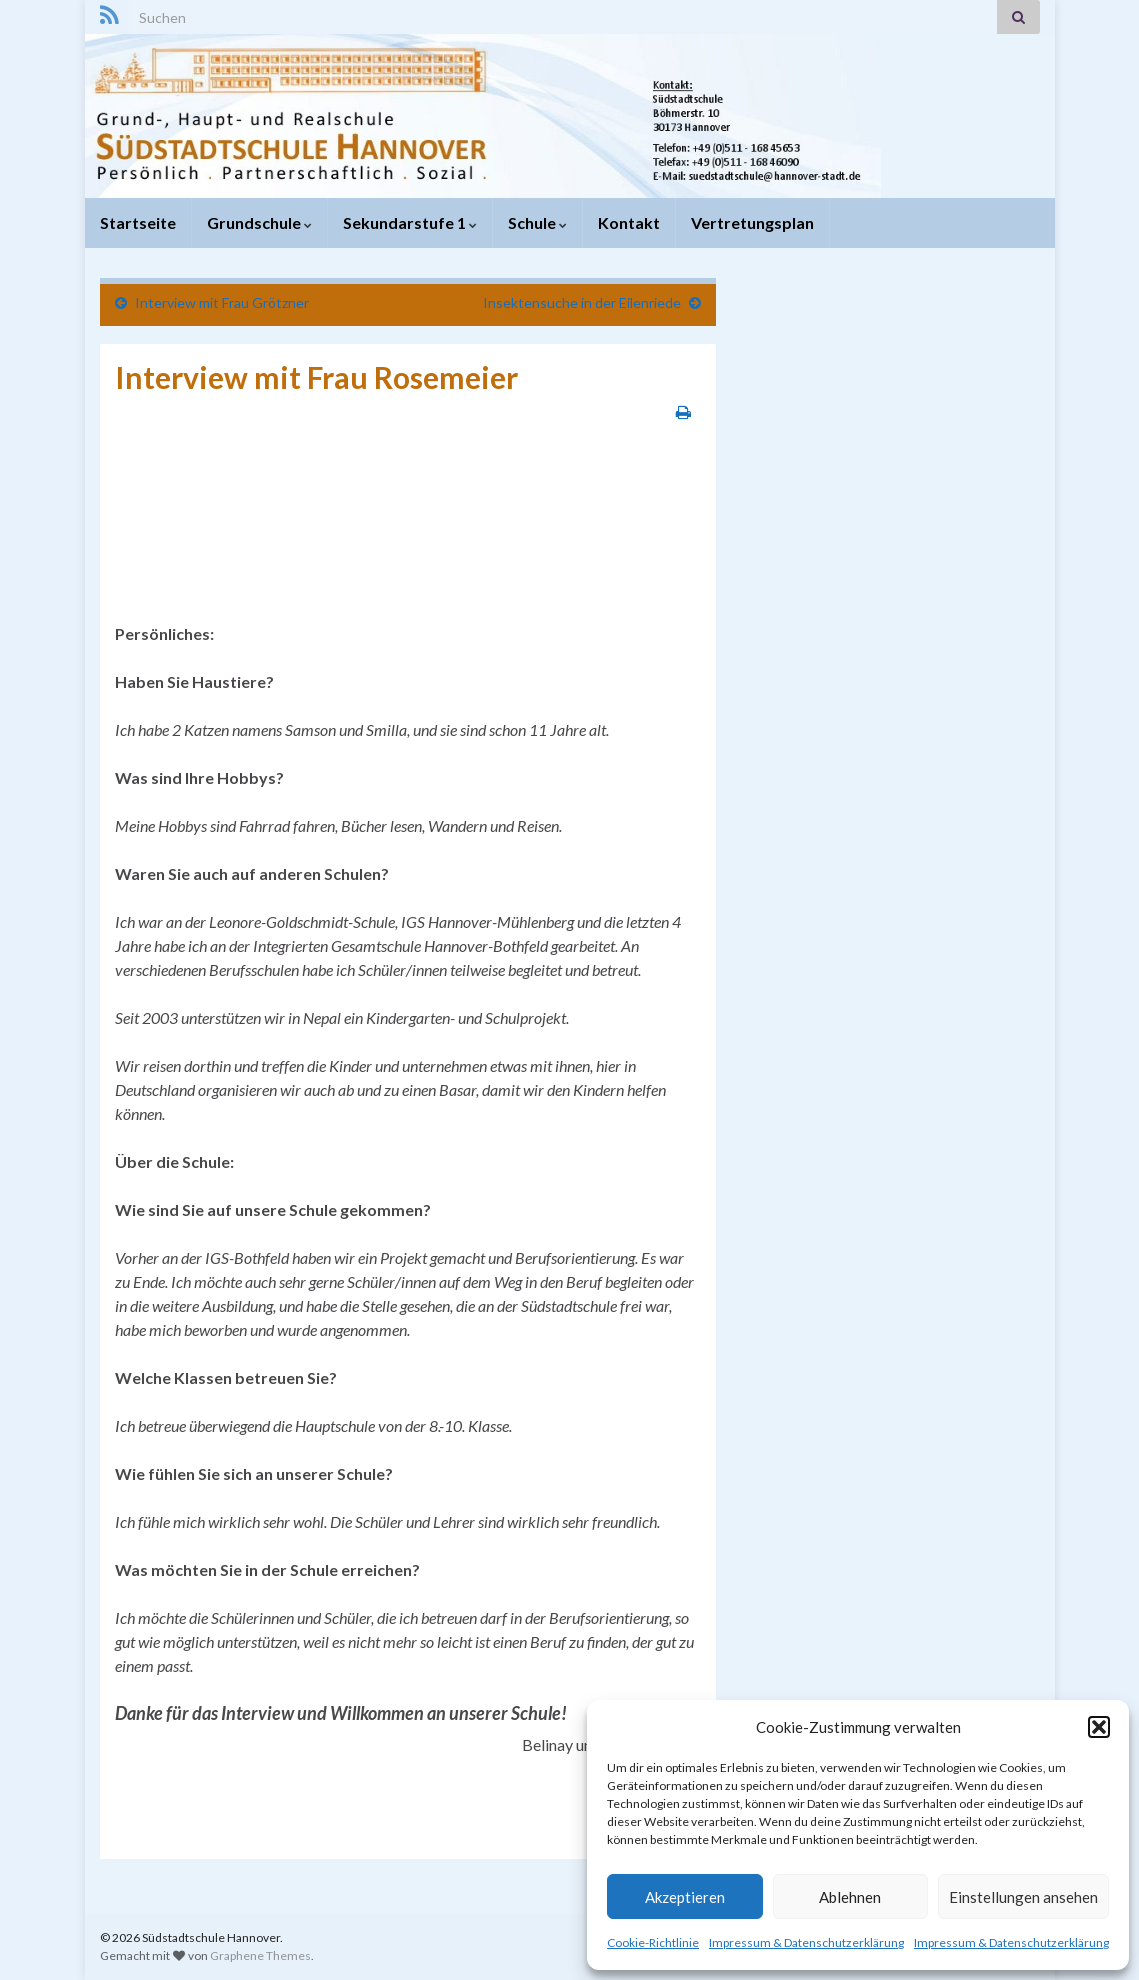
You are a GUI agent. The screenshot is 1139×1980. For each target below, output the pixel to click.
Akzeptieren (685, 1897)
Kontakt (629, 222)
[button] (1099, 1727)
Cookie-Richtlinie (653, 1942)
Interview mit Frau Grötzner (222, 302)
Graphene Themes (260, 1955)
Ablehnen (850, 1897)
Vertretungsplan (752, 222)
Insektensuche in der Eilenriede (582, 302)
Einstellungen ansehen (1023, 1897)
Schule (537, 222)
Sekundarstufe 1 (410, 222)
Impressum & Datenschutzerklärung (806, 1942)
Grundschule (259, 222)
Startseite (138, 222)
